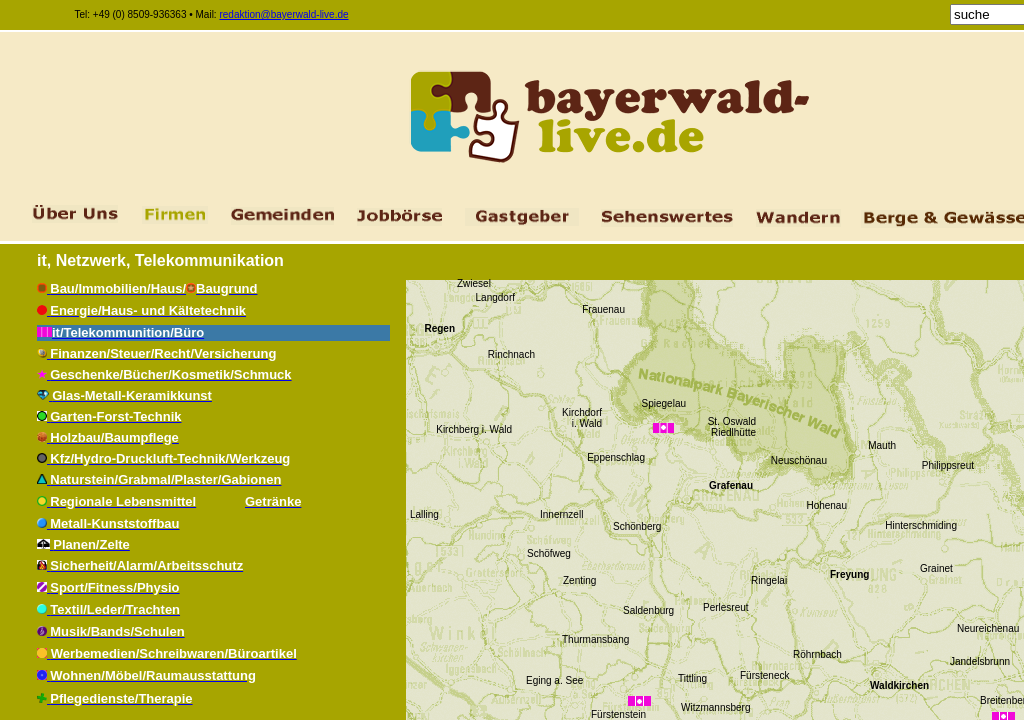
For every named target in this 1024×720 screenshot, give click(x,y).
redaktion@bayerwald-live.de (283, 14)
